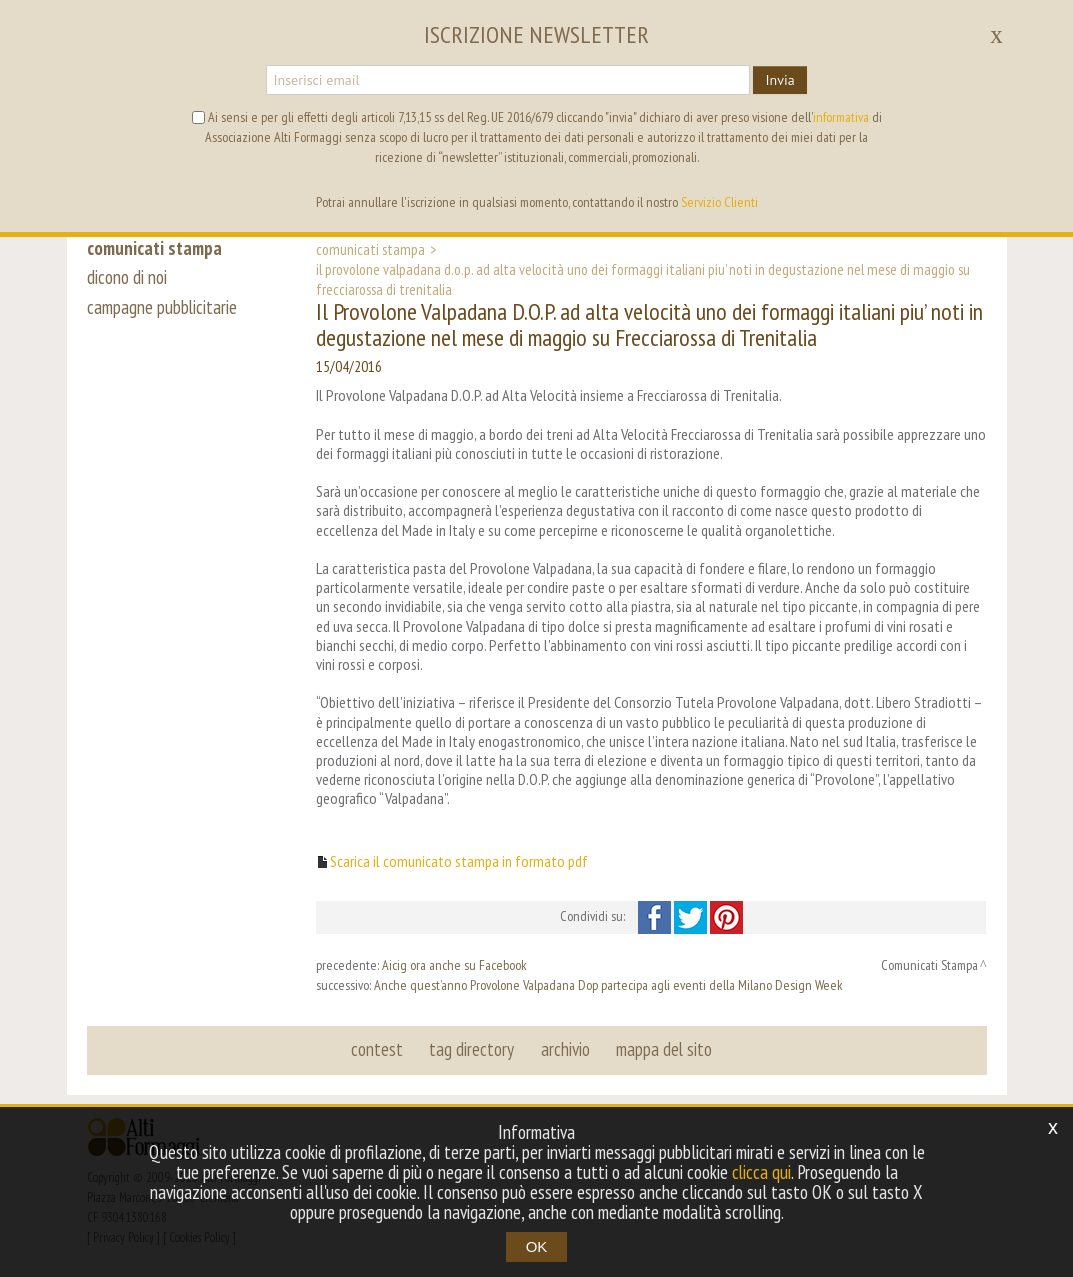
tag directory (472, 1049)
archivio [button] (565, 1049)
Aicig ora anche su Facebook (454, 965)
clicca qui (761, 1172)
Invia (779, 80)
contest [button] (378, 1049)
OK (537, 1246)
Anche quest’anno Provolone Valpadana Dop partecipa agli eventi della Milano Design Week (608, 985)
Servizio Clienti (719, 202)
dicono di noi (127, 278)
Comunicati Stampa (370, 249)
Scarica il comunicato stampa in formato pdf (459, 861)
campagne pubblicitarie (162, 308)
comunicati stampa (155, 248)
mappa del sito (664, 1049)
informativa (841, 117)
